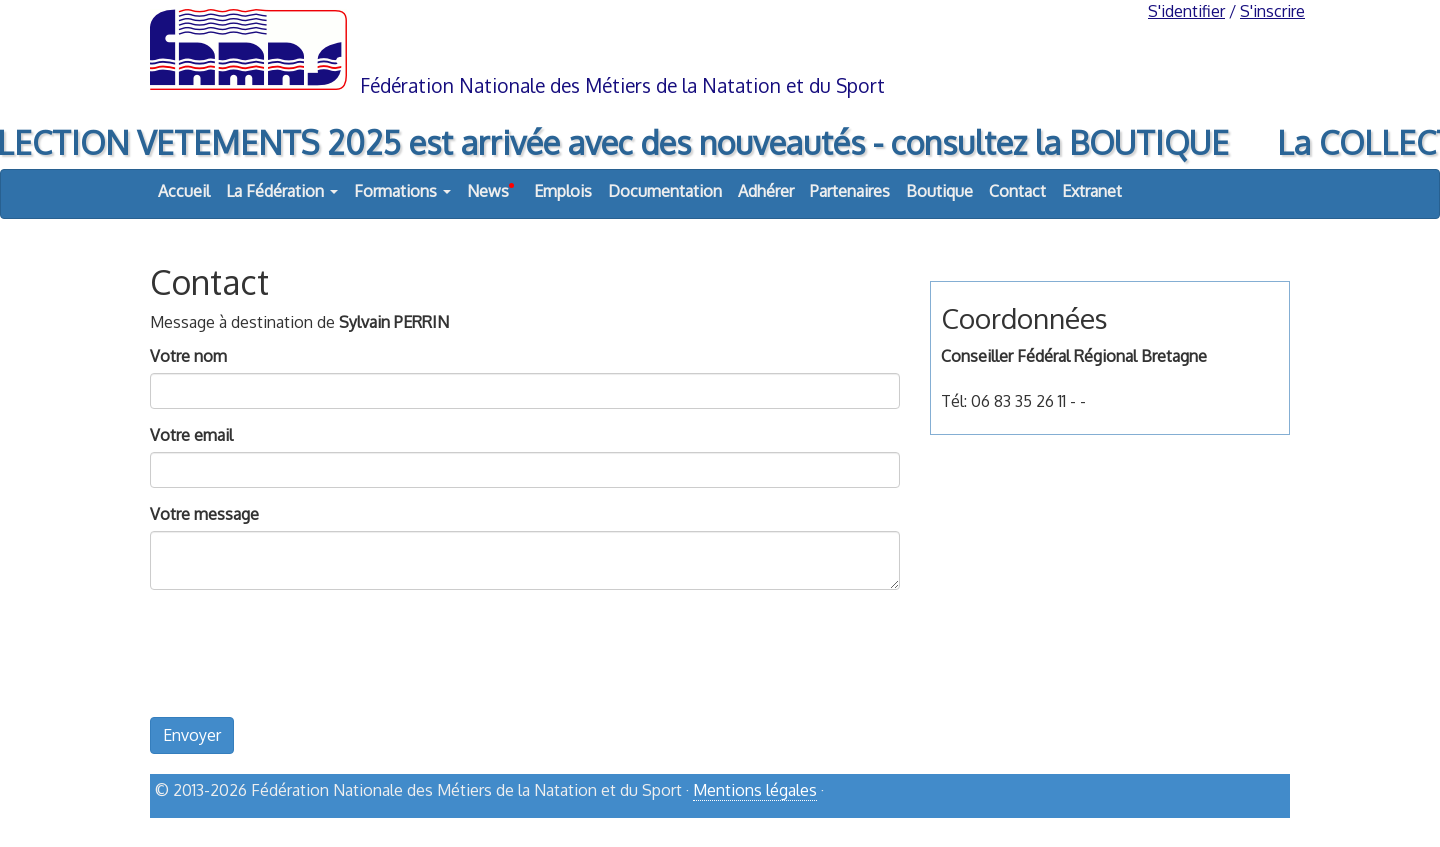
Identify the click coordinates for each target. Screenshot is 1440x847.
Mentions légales (755, 790)
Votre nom (188, 356)
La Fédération (282, 191)
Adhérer (766, 191)
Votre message (204, 514)
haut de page (1238, 824)
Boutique (939, 191)
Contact (1017, 191)
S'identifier (1186, 11)
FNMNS (720, 48)
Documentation (665, 191)
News (490, 186)
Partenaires (850, 191)
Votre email (191, 435)
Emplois (563, 191)
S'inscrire (1272, 11)
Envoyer (192, 735)
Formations (402, 191)
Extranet (1092, 191)
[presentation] (302, 667)
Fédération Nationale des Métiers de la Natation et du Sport (622, 85)
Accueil (184, 191)
